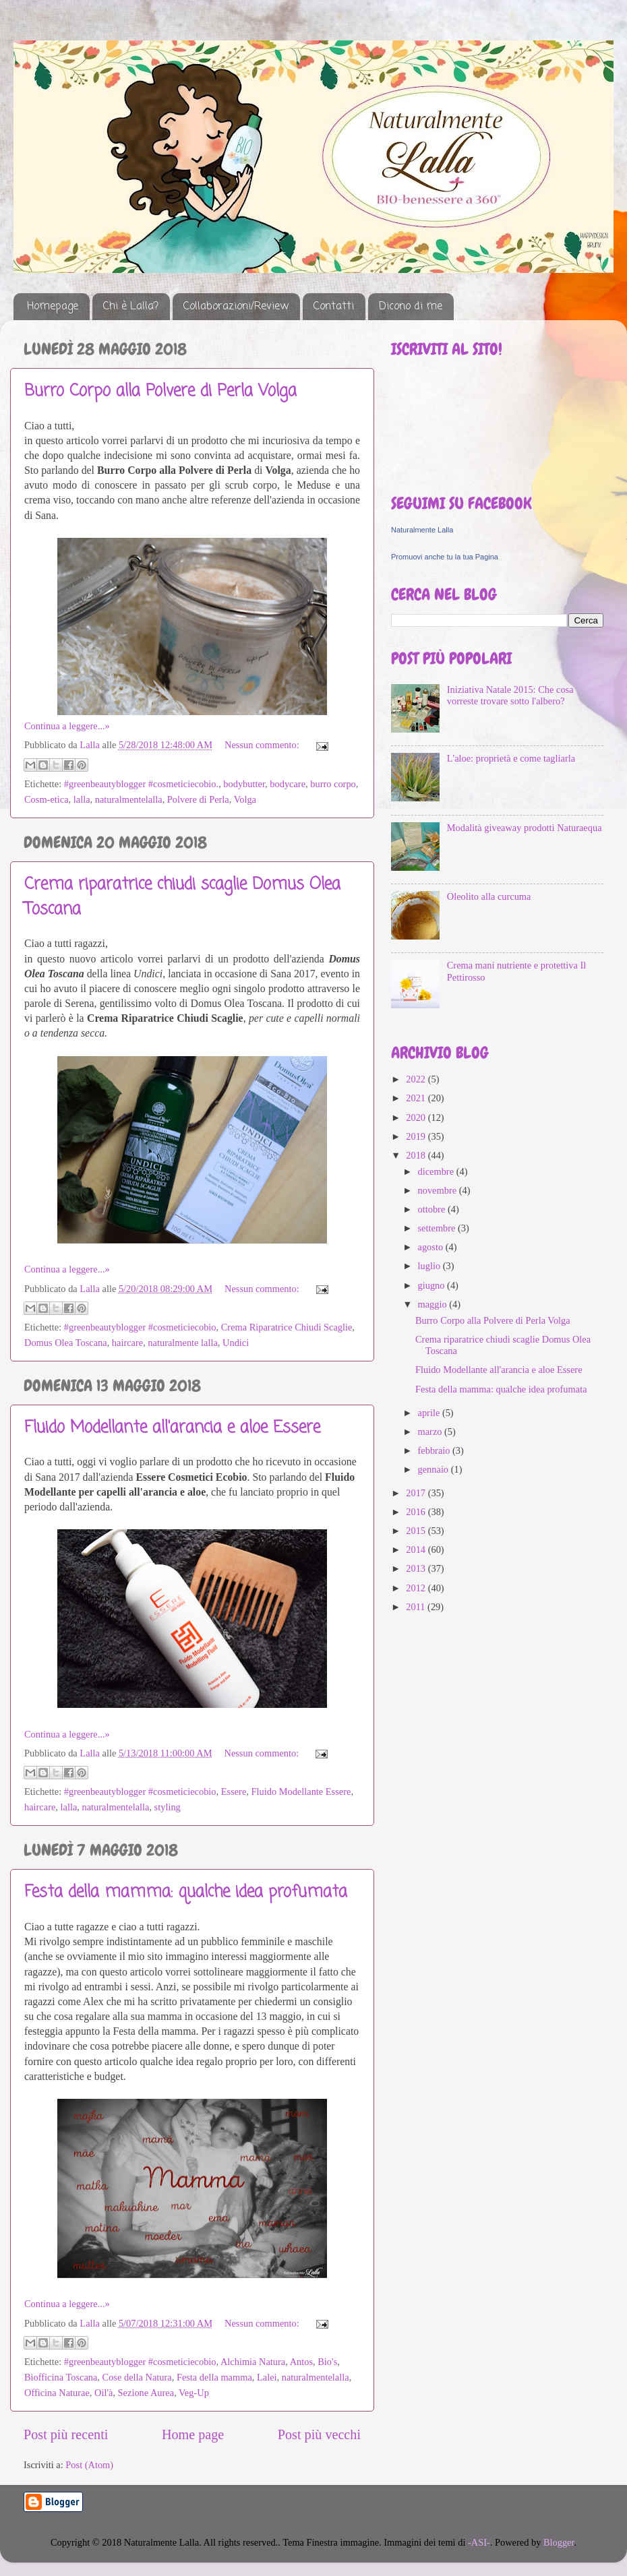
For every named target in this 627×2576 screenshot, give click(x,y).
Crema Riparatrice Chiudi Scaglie (287, 1327)
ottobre (433, 1209)
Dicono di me (410, 307)
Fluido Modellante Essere (301, 1791)
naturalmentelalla (128, 799)
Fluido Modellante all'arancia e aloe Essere (172, 1427)
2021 (416, 1098)
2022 (416, 1079)
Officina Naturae (57, 2392)
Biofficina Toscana (60, 2377)
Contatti (334, 307)
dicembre (437, 1171)
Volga (245, 799)
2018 (416, 1155)
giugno (433, 1285)
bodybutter (244, 783)
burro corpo (333, 783)
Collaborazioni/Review (236, 307)
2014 (416, 1549)
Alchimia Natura (252, 2361)
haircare (127, 1342)
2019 (416, 1136)
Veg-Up (194, 2392)
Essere (234, 1791)
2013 (416, 1568)
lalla (81, 799)
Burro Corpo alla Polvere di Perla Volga (160, 391)
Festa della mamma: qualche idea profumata (185, 1892)
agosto (432, 1246)
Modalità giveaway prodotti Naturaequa (524, 827)
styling (167, 1807)
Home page (193, 2434)
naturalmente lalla (182, 1342)
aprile (430, 1412)
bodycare (287, 783)
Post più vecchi (319, 2434)
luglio (430, 1265)
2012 (416, 1588)
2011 (416, 1606)
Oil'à (103, 2392)
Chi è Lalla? (130, 307)
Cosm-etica (46, 799)
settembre (438, 1228)
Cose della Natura (137, 2377)
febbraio (435, 1450)
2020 (416, 1117)
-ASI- (479, 2542)
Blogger (558, 2542)
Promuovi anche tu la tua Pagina (444, 557)
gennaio (434, 1469)
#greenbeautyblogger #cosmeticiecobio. (141, 783)
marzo (431, 1431)
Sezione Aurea (146, 2392)
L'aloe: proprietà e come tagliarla (511, 758)
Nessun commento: (263, 744)
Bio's (327, 2361)
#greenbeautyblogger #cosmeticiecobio (140, 1327)
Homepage (52, 307)
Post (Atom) (89, 2464)
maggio (434, 1304)
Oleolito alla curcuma (489, 896)
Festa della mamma (214, 2377)
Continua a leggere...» (67, 725)
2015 (416, 1530)
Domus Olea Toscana (65, 1342)
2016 (416, 1511)
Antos (301, 2361)
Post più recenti (66, 2434)
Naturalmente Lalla (422, 530)
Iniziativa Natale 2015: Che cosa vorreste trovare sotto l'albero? (510, 695)
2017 (416, 1493)
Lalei (267, 2377)
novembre (438, 1190)
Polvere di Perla (198, 799)
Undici (235, 1342)
